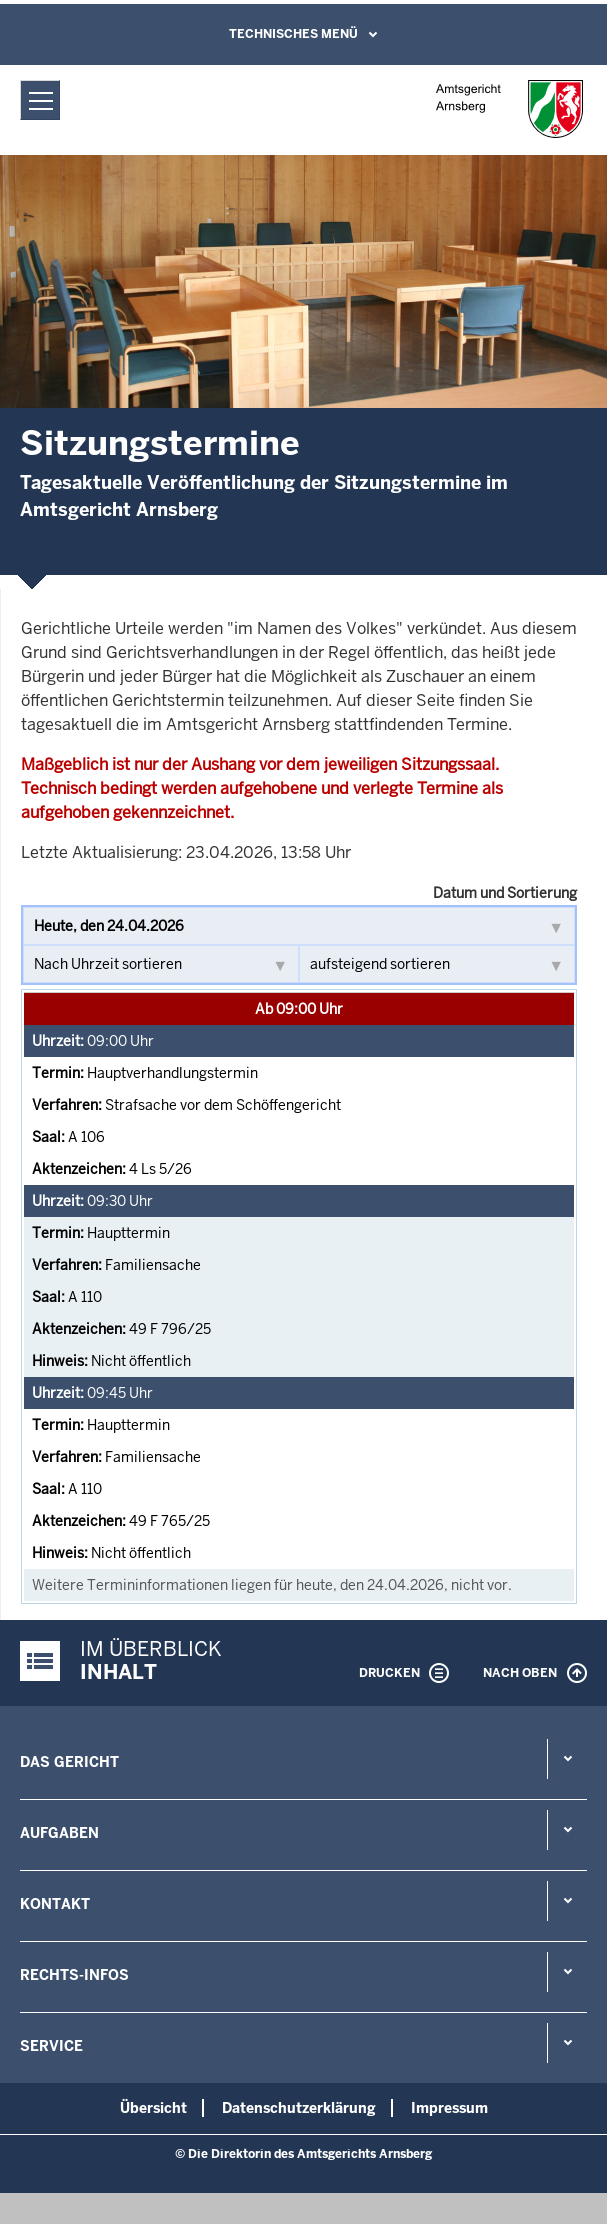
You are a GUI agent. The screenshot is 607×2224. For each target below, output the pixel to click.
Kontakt (55, 1904)
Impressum (449, 2108)
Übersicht (153, 2108)
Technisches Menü (293, 34)
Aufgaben (59, 1833)
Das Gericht (69, 1762)
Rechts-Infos (74, 1975)
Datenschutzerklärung (299, 2108)
